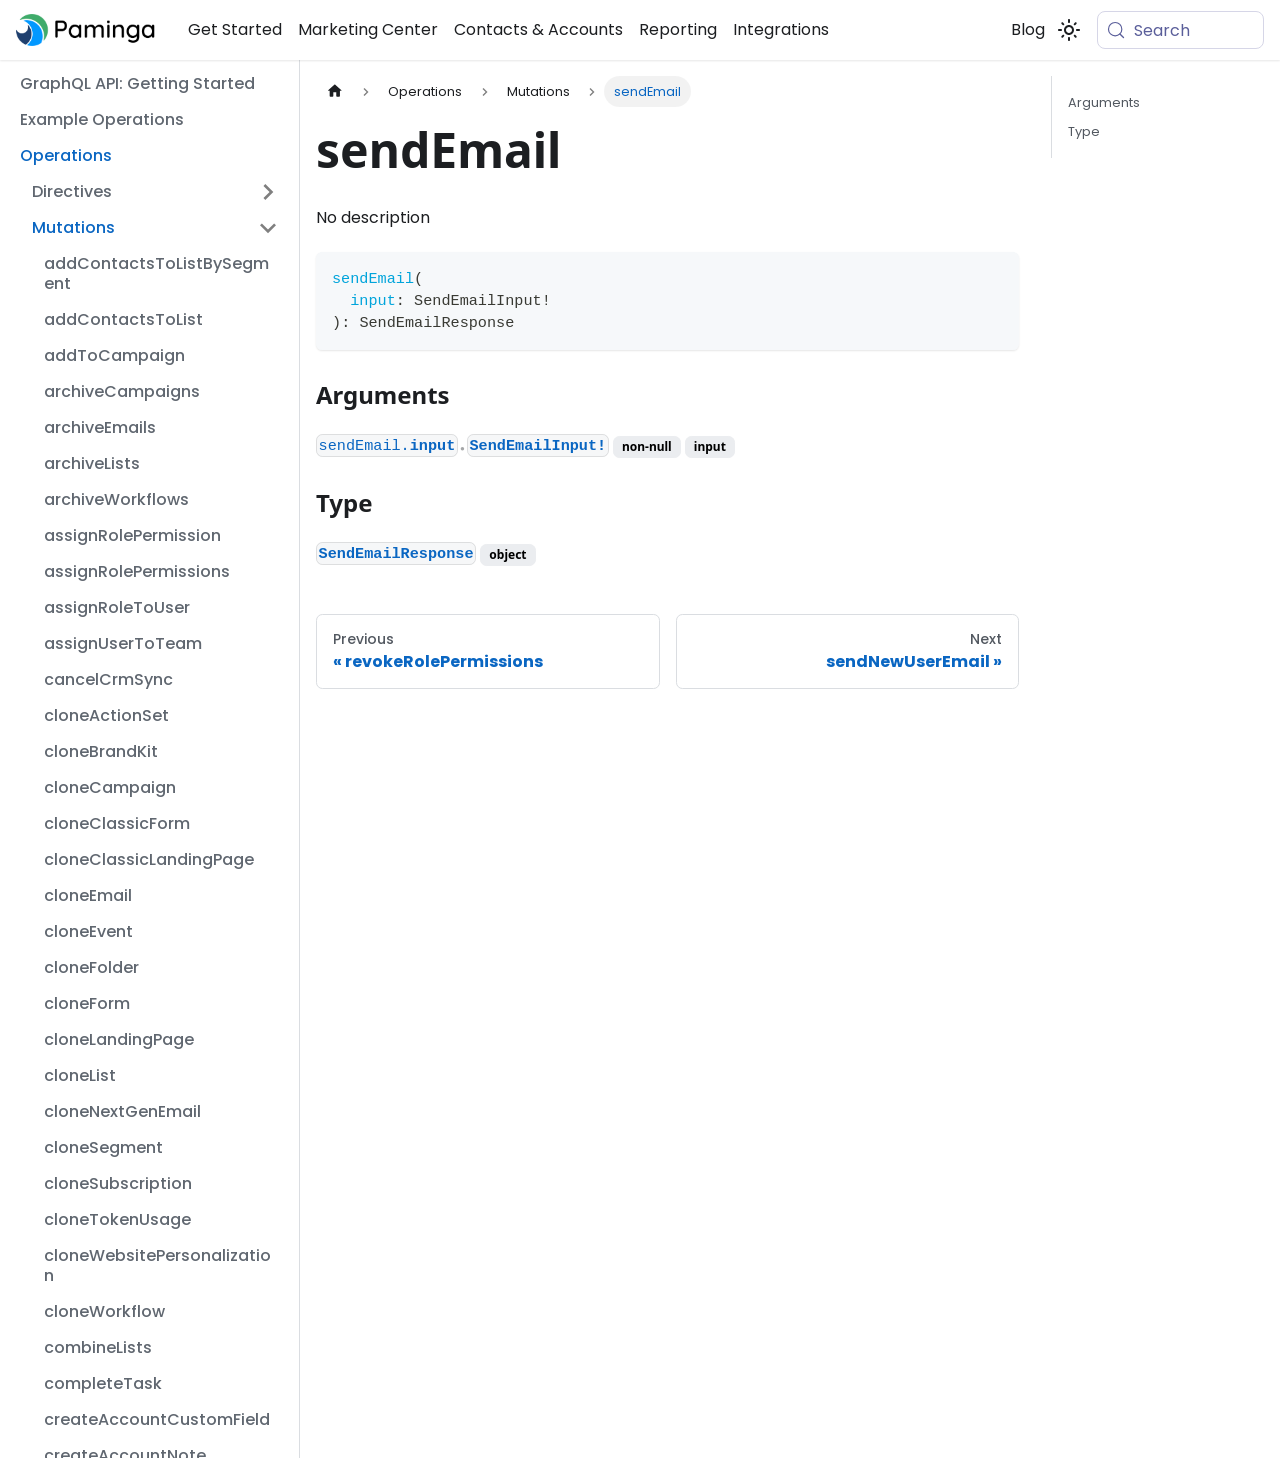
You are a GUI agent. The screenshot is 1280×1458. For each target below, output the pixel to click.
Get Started (235, 29)
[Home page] (335, 91)
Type (1084, 131)
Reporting (678, 29)
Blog (1028, 29)
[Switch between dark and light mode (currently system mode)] (1069, 30)
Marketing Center (368, 29)
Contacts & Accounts (538, 29)
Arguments (1104, 102)
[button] (155, 192)
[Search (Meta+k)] (1180, 30)
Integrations (781, 29)
